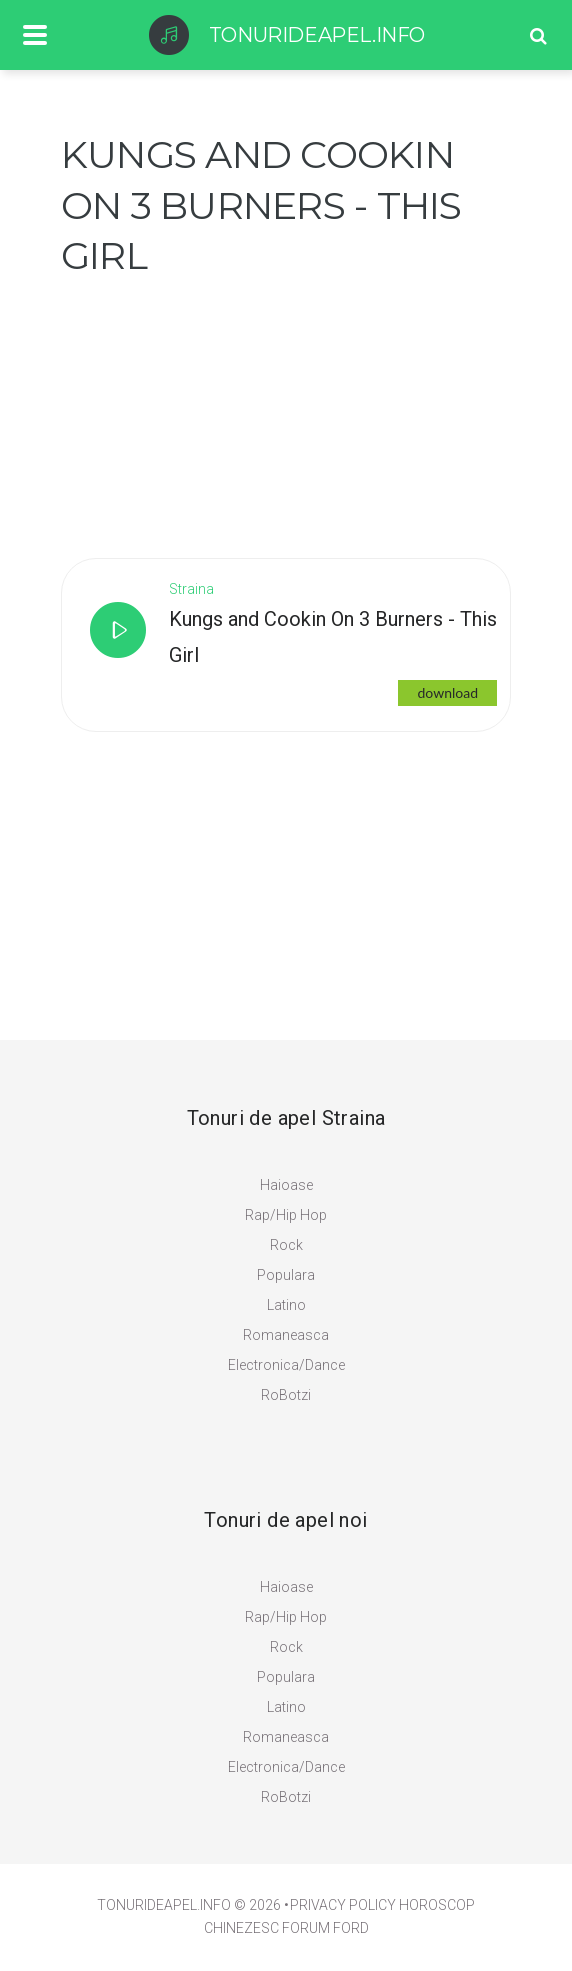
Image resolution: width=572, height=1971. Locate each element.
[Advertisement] (211, 407)
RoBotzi (286, 1395)
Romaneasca (286, 1335)
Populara (286, 1275)
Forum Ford (325, 1928)
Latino (286, 1305)
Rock (286, 1245)
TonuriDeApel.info (164, 1905)
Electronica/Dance (286, 1365)
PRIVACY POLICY (343, 1905)
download (447, 692)
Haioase (286, 1185)
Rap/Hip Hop (286, 1215)
